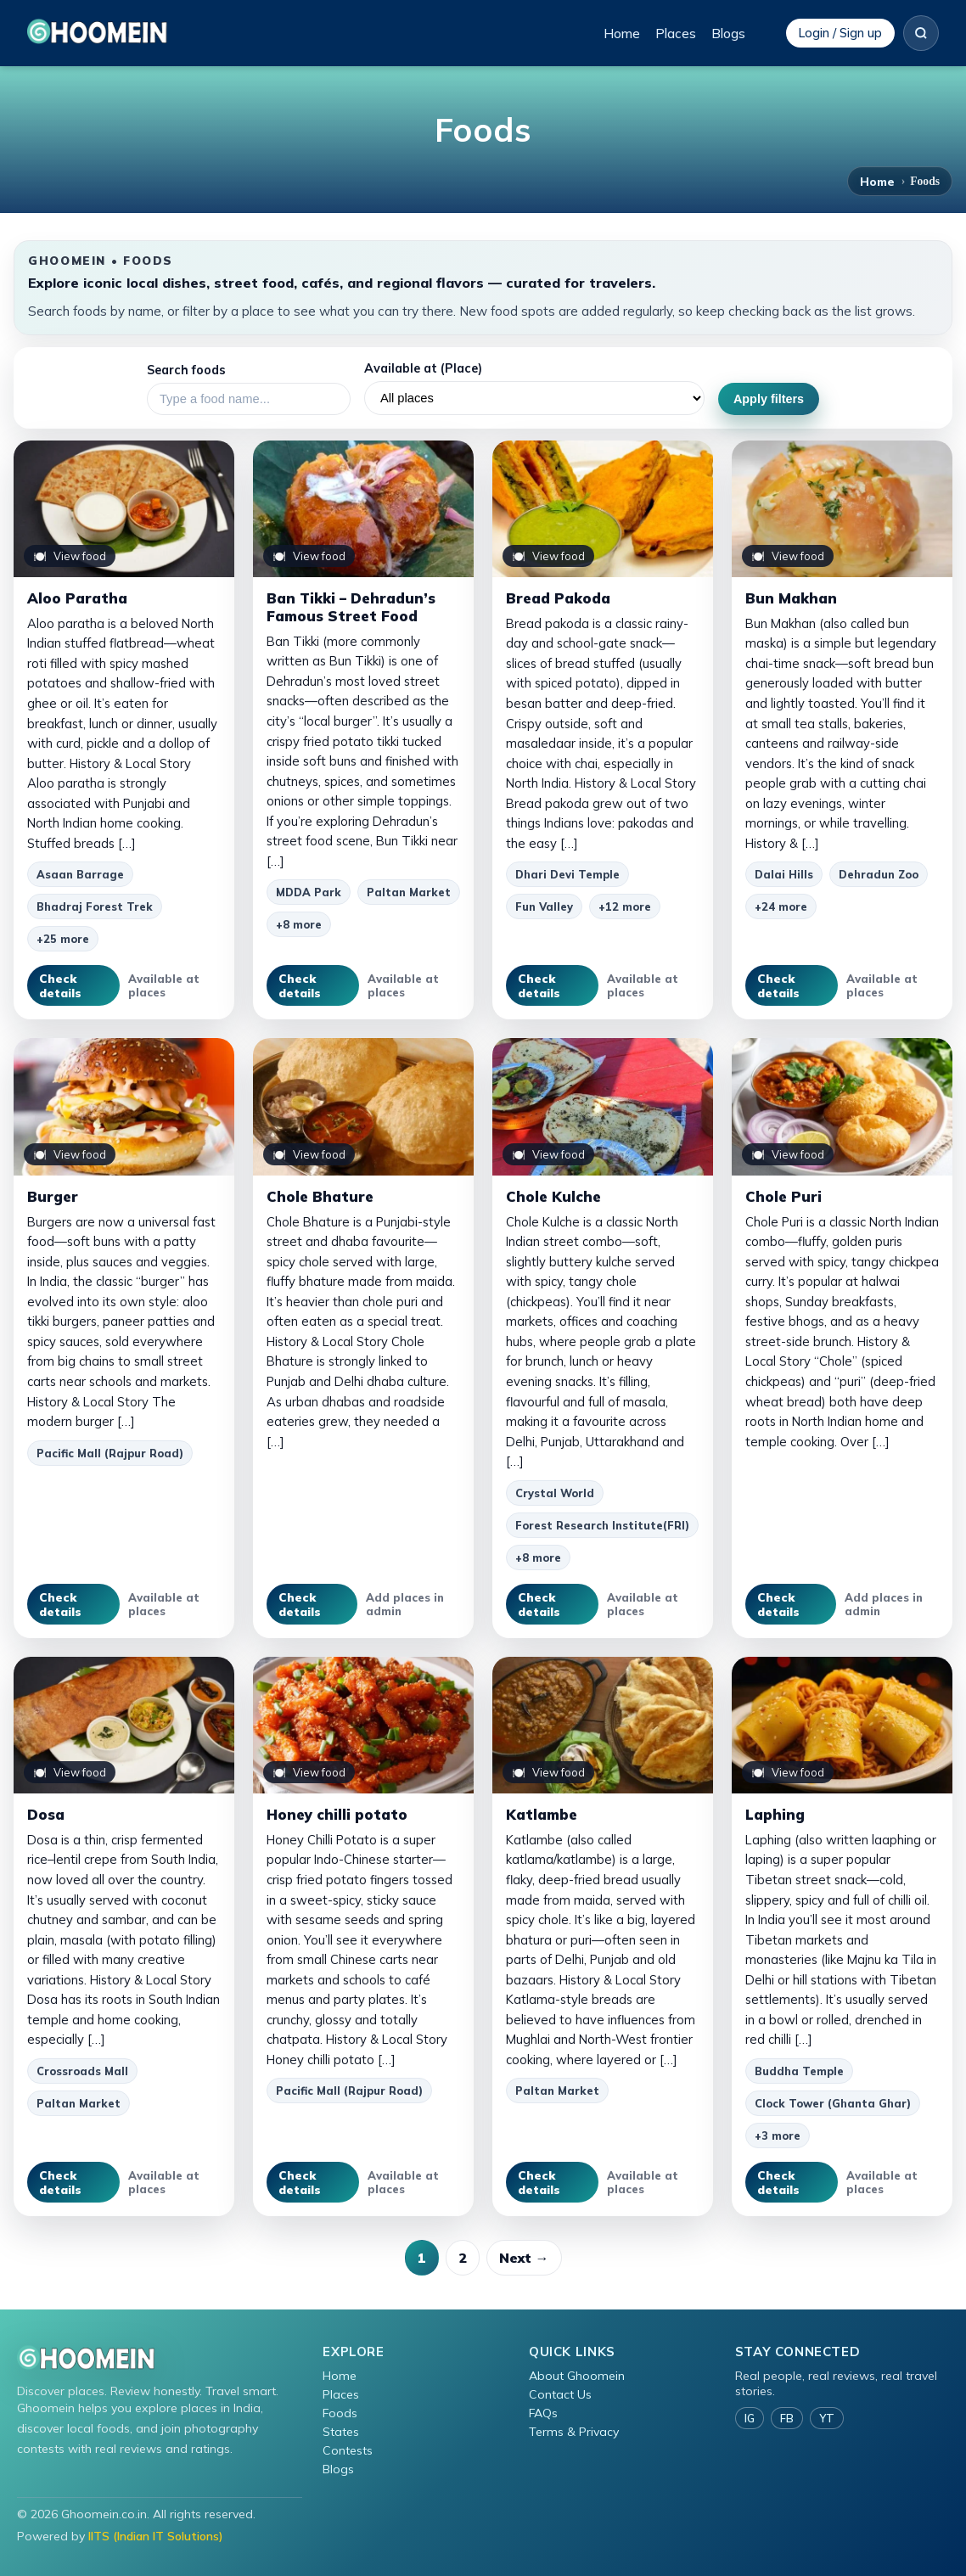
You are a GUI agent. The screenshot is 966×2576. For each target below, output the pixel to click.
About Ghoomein (577, 2375)
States (341, 2431)
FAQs (543, 2413)
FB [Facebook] (787, 2418)
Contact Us (560, 2394)
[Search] (921, 33)
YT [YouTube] (826, 2418)
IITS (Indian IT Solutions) (155, 2536)
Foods (340, 2413)
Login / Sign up (840, 33)
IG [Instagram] (749, 2418)
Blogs (728, 33)
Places (675, 33)
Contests (348, 2450)
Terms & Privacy (574, 2431)
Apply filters (768, 399)
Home (622, 33)
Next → (524, 2257)
